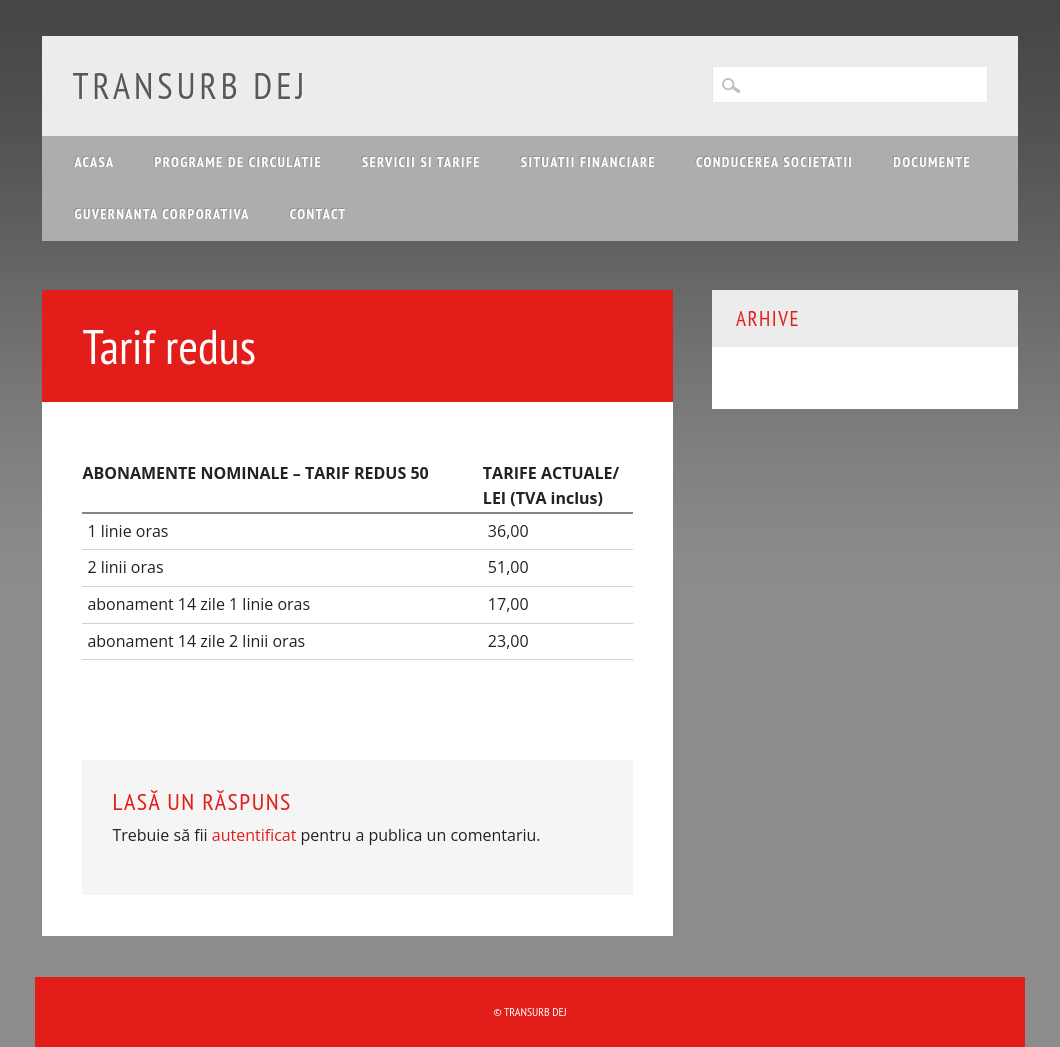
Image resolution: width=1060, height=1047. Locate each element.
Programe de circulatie (238, 162)
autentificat (254, 835)
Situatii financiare (588, 162)
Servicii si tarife (421, 162)
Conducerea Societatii (774, 162)
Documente (932, 162)
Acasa (94, 162)
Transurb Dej (190, 85)
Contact (318, 214)
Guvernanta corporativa (161, 214)
